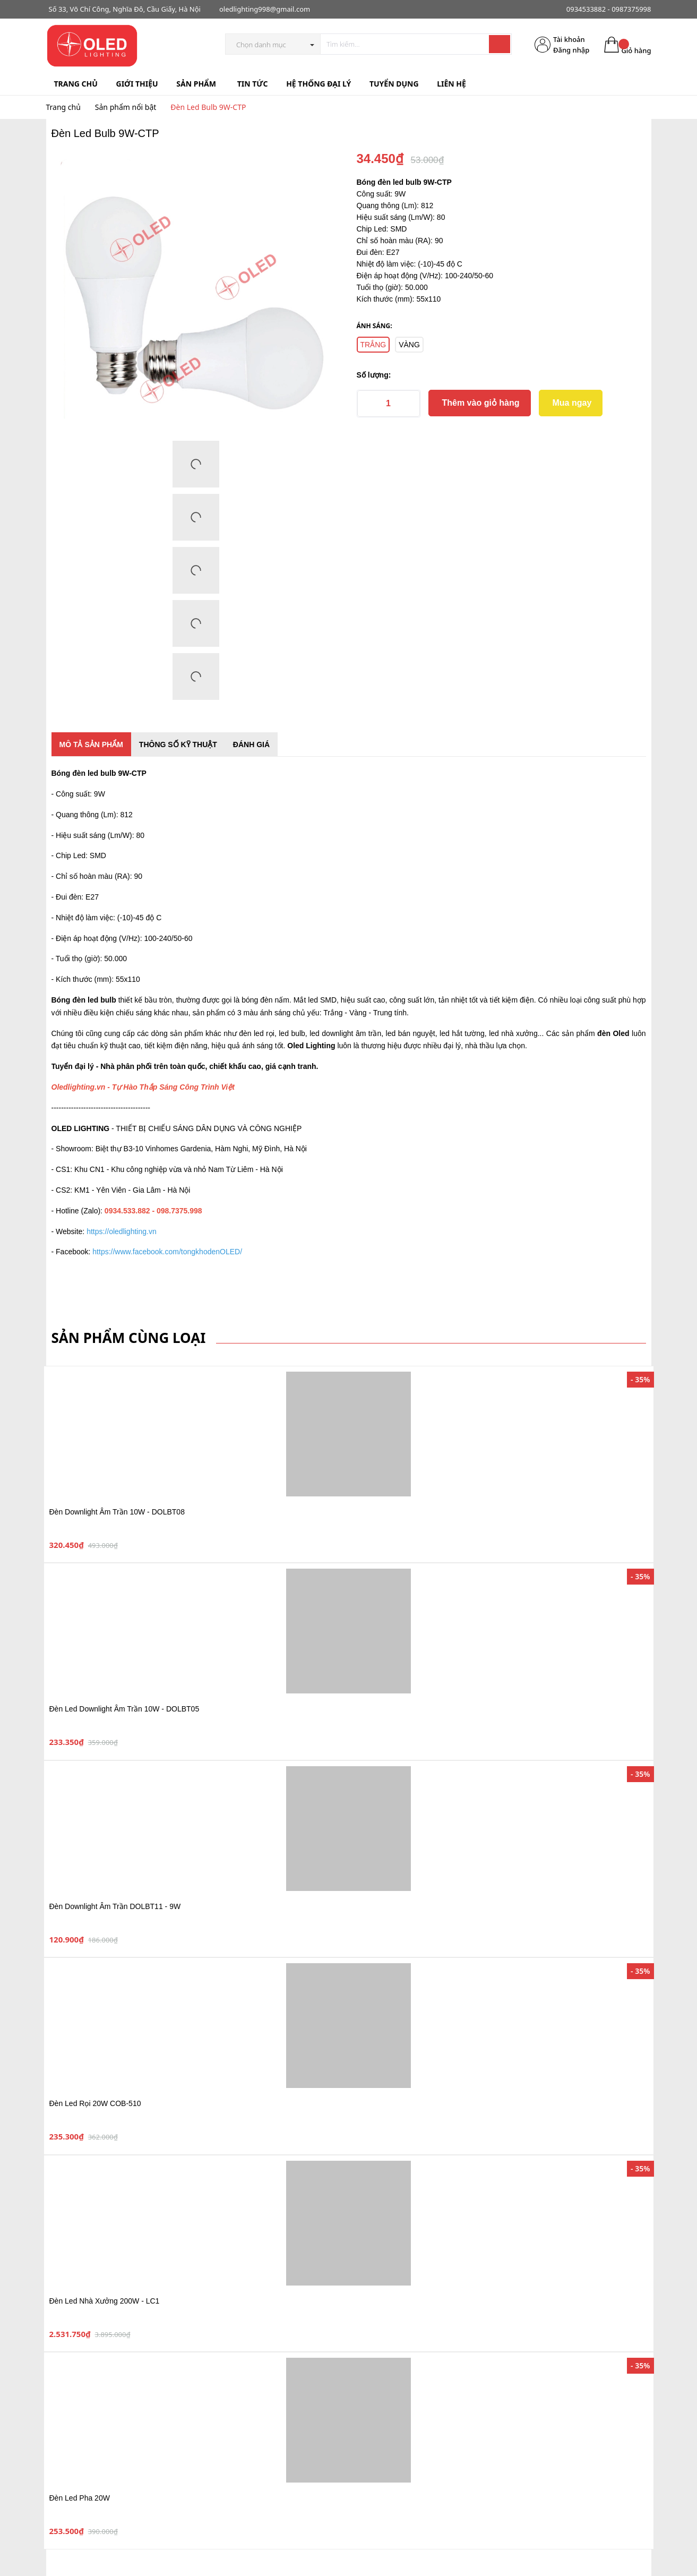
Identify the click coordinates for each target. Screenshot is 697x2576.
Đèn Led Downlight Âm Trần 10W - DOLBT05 (124, 1709)
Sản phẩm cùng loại (128, 1337)
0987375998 (631, 9)
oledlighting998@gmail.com (264, 9)
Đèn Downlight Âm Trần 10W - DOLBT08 (117, 1512)
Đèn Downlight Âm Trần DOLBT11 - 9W (115, 1906)
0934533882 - (588, 9)
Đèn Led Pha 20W (79, 2498)
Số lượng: (374, 375)
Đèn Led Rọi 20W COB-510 (95, 2103)
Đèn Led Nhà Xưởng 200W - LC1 (104, 2301)
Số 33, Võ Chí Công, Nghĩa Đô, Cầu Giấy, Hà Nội (125, 9)
